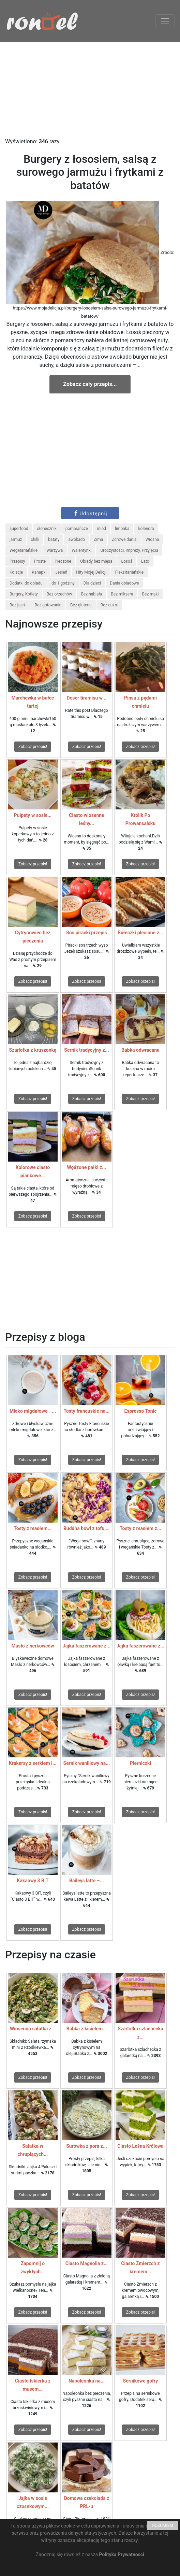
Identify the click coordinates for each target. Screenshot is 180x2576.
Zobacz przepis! (32, 746)
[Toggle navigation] (165, 21)
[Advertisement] (90, 90)
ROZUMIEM (162, 2525)
